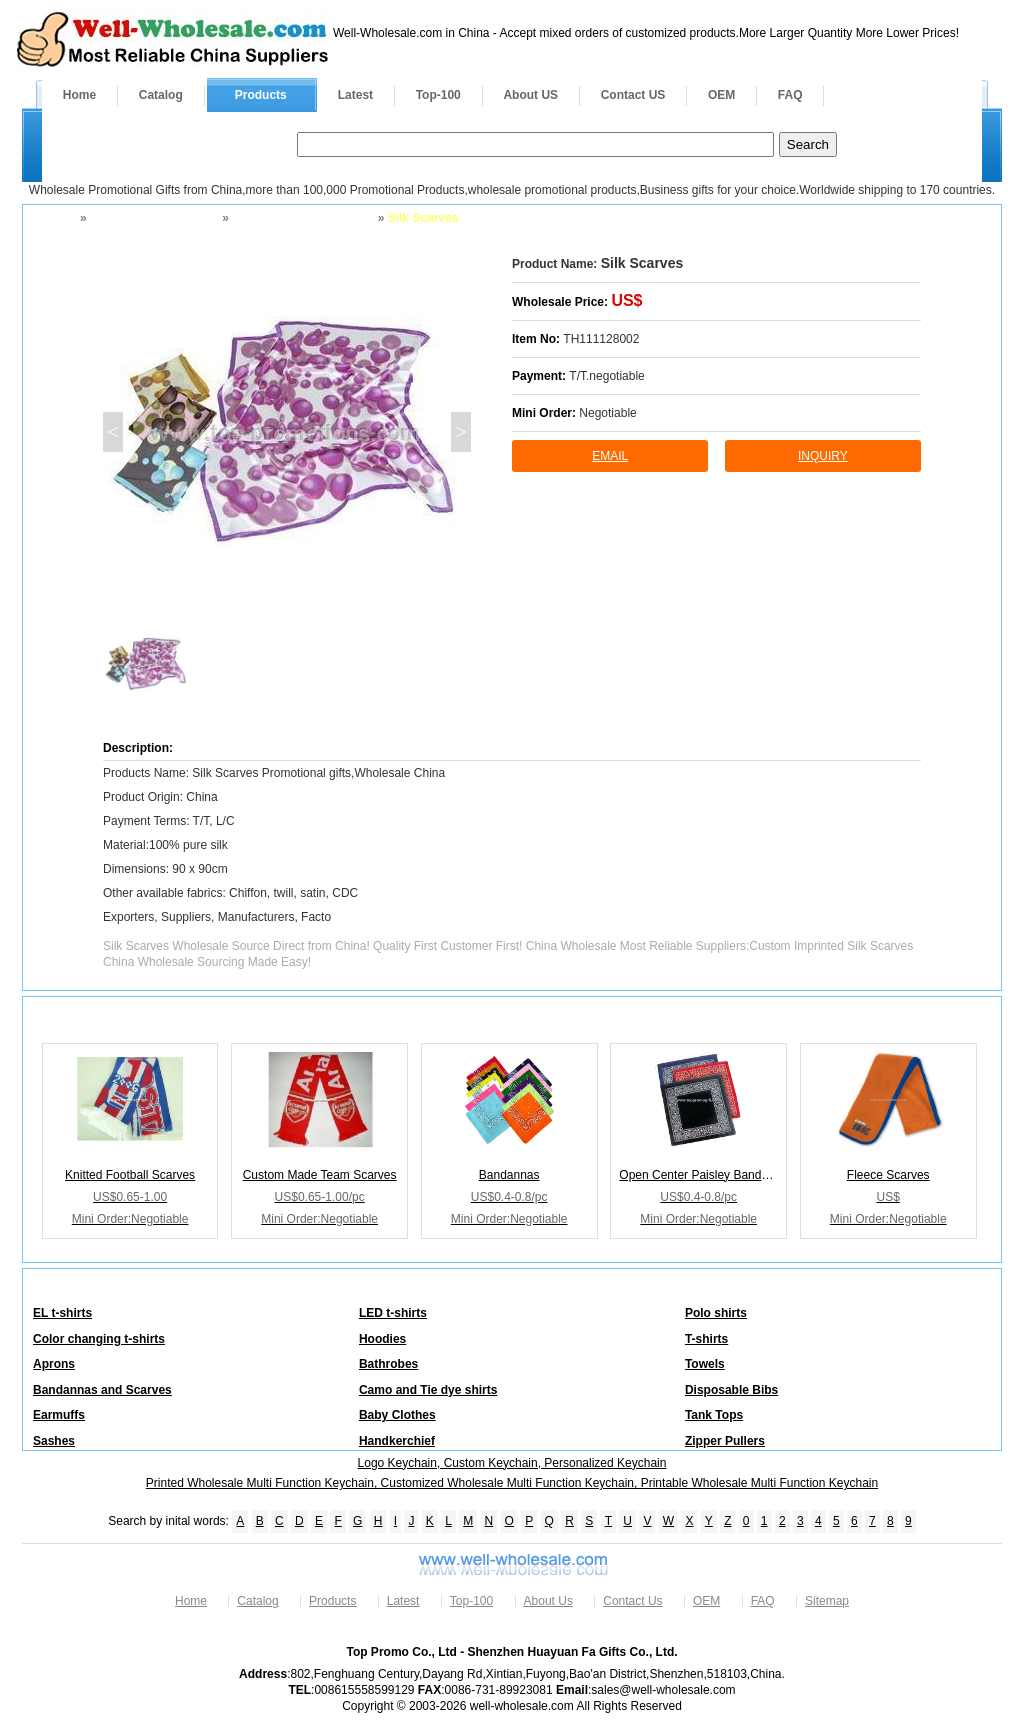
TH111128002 (601, 339)
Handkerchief (397, 1441)
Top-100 (438, 95)
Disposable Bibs (731, 1390)
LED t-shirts (393, 1313)
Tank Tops (714, 1415)
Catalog (161, 95)
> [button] (460, 432)
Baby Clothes (397, 1415)
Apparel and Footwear (153, 218)
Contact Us (632, 1601)
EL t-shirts (62, 1313)
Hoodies (382, 1339)
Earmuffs (59, 1415)
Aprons (54, 1364)
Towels (705, 1364)
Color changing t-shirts (99, 1339)
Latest (355, 95)
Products (261, 95)
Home (79, 95)
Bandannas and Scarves (301, 218)
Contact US (633, 95)
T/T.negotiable (606, 376)
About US (530, 95)
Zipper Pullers (725, 1441)
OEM (721, 95)
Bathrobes (388, 1364)
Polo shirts (716, 1313)
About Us (548, 1601)
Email (610, 456)
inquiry (823, 456)
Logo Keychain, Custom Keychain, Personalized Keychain (512, 1463)
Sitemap (827, 1601)
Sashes (54, 1441)
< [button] (112, 432)
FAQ (790, 95)
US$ (626, 300)
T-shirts (706, 1339)
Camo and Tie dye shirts (428, 1390)
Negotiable (607, 413)
